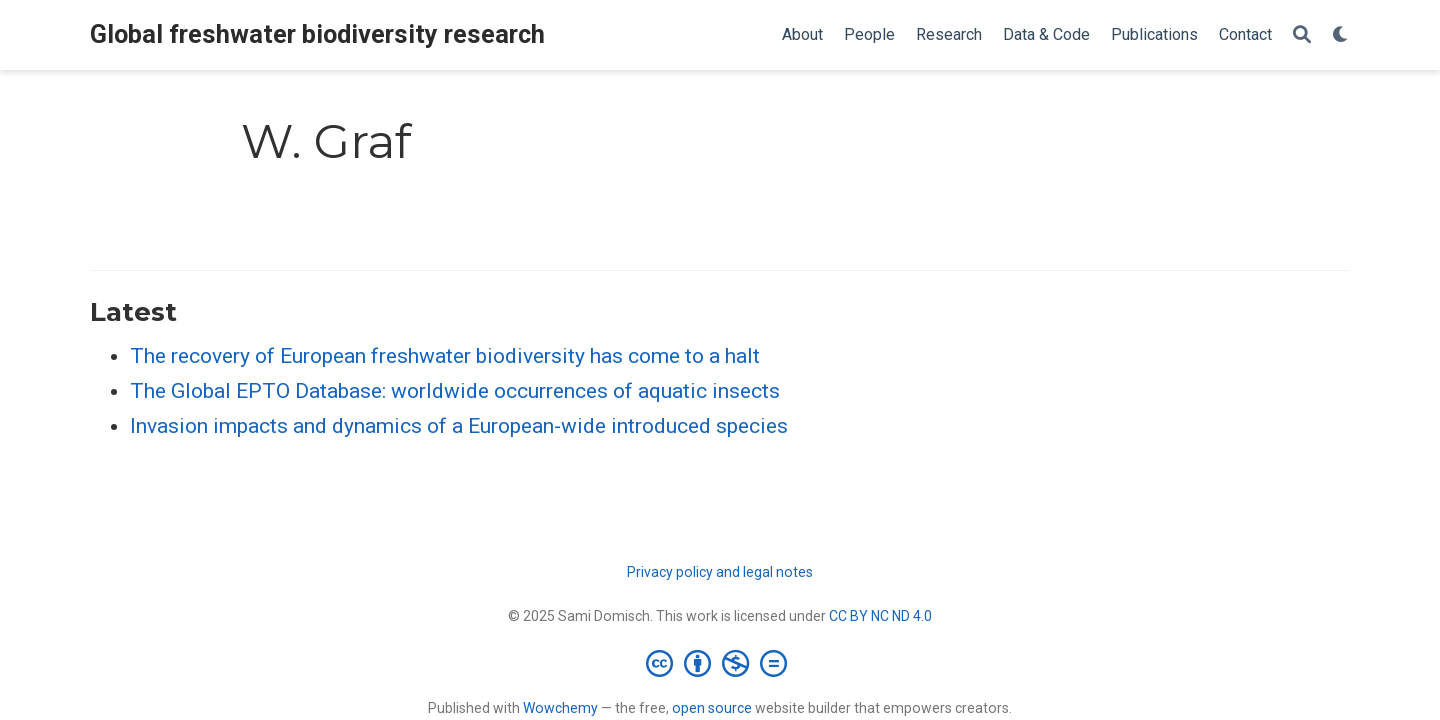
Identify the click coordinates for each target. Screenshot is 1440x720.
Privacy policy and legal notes (720, 572)
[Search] (1302, 35)
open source (712, 708)
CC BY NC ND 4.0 (880, 616)
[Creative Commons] (720, 663)
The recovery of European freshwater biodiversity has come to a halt (445, 356)
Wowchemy (560, 708)
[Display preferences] (1341, 35)
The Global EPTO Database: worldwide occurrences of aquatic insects (455, 391)
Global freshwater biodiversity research (317, 34)
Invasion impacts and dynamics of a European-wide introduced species (459, 426)
